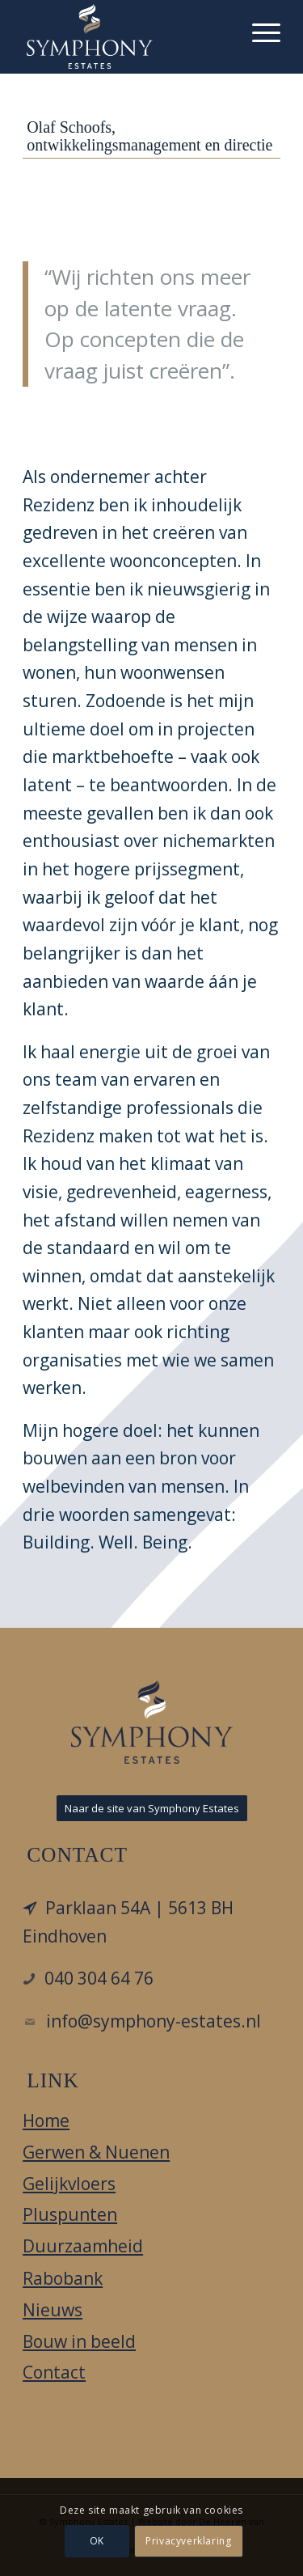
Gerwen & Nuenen (96, 2152)
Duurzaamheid (83, 2246)
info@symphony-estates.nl (153, 2021)
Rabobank (63, 2278)
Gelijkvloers (69, 2183)
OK (97, 2541)
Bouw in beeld (79, 2341)
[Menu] (258, 32)
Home (46, 2120)
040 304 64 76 (99, 1978)
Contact (54, 2372)
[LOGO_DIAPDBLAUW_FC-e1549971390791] (152, 1722)
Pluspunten (70, 2214)
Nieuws (52, 2309)
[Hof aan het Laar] (126, 36)
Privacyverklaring (188, 2541)
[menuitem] (258, 32)
